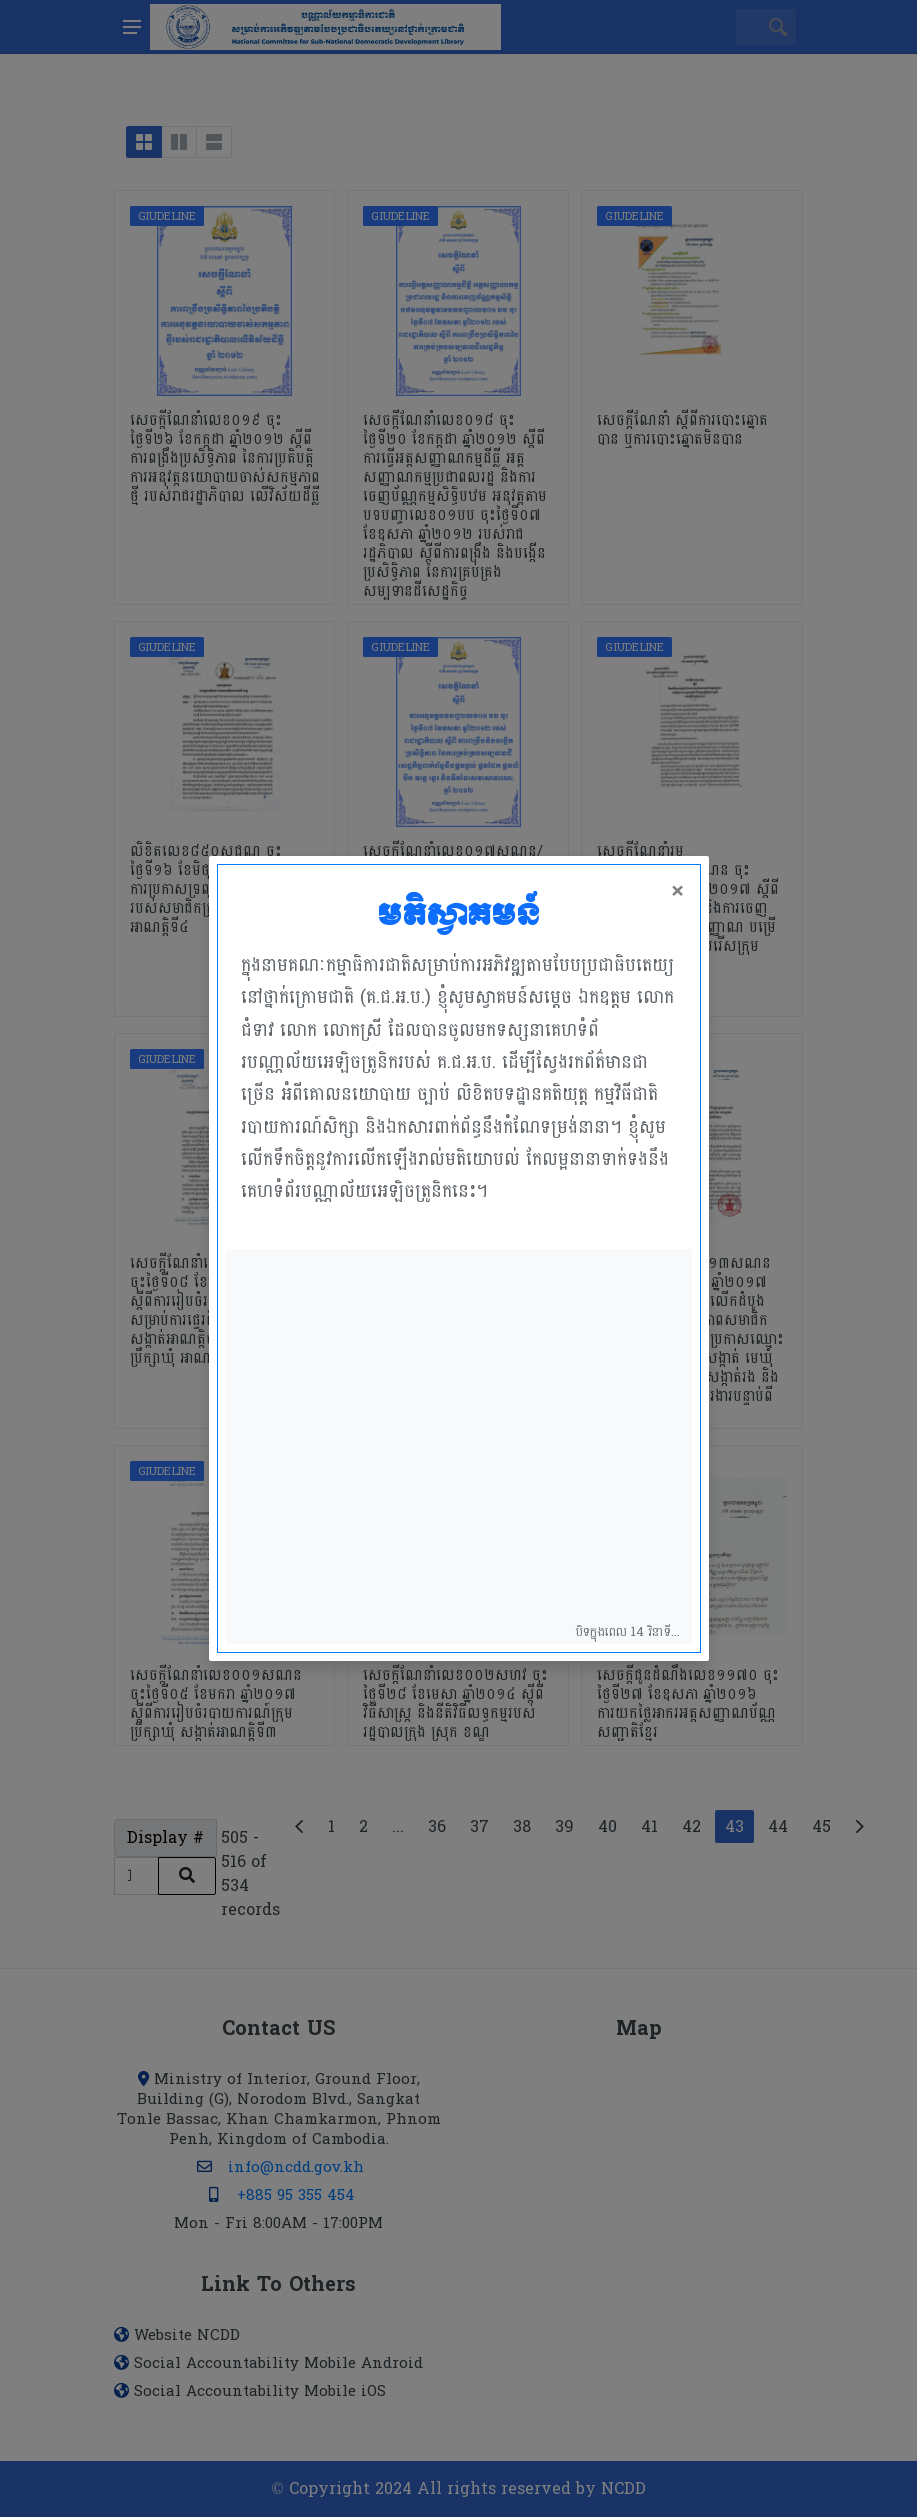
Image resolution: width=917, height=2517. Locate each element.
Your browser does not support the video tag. (459, 1446)
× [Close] (678, 892)
